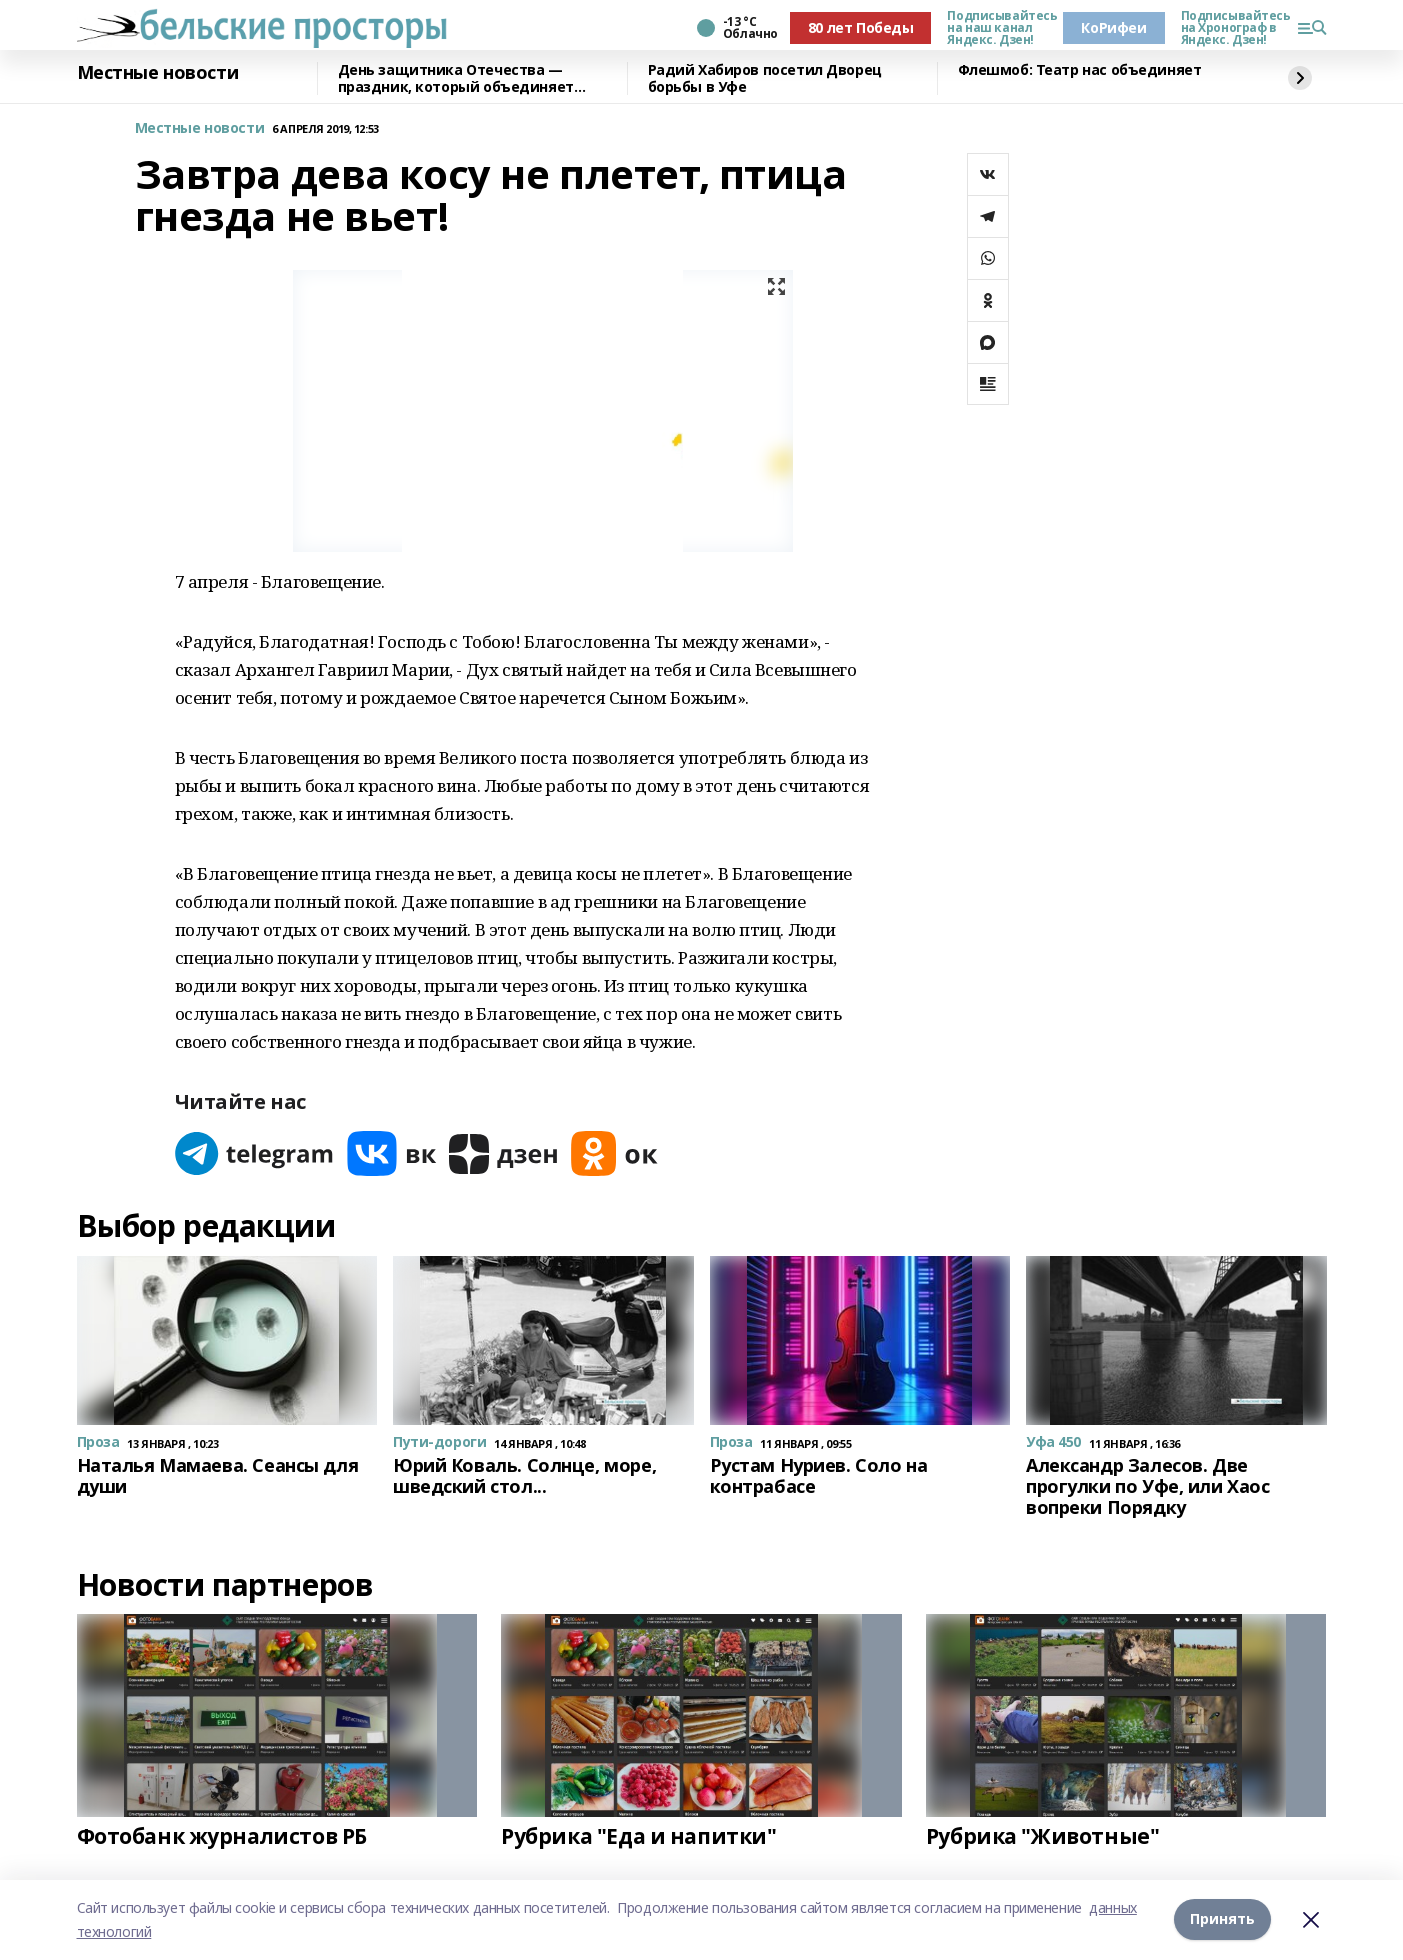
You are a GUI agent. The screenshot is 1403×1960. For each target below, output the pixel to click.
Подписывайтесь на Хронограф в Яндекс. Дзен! (1231, 28)
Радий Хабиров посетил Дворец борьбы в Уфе (765, 78)
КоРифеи (1113, 27)
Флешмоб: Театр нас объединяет (1080, 70)
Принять (1222, 1919)
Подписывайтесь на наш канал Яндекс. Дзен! (997, 28)
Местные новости (158, 73)
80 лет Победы (861, 27)
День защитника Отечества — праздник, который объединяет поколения (456, 78)
